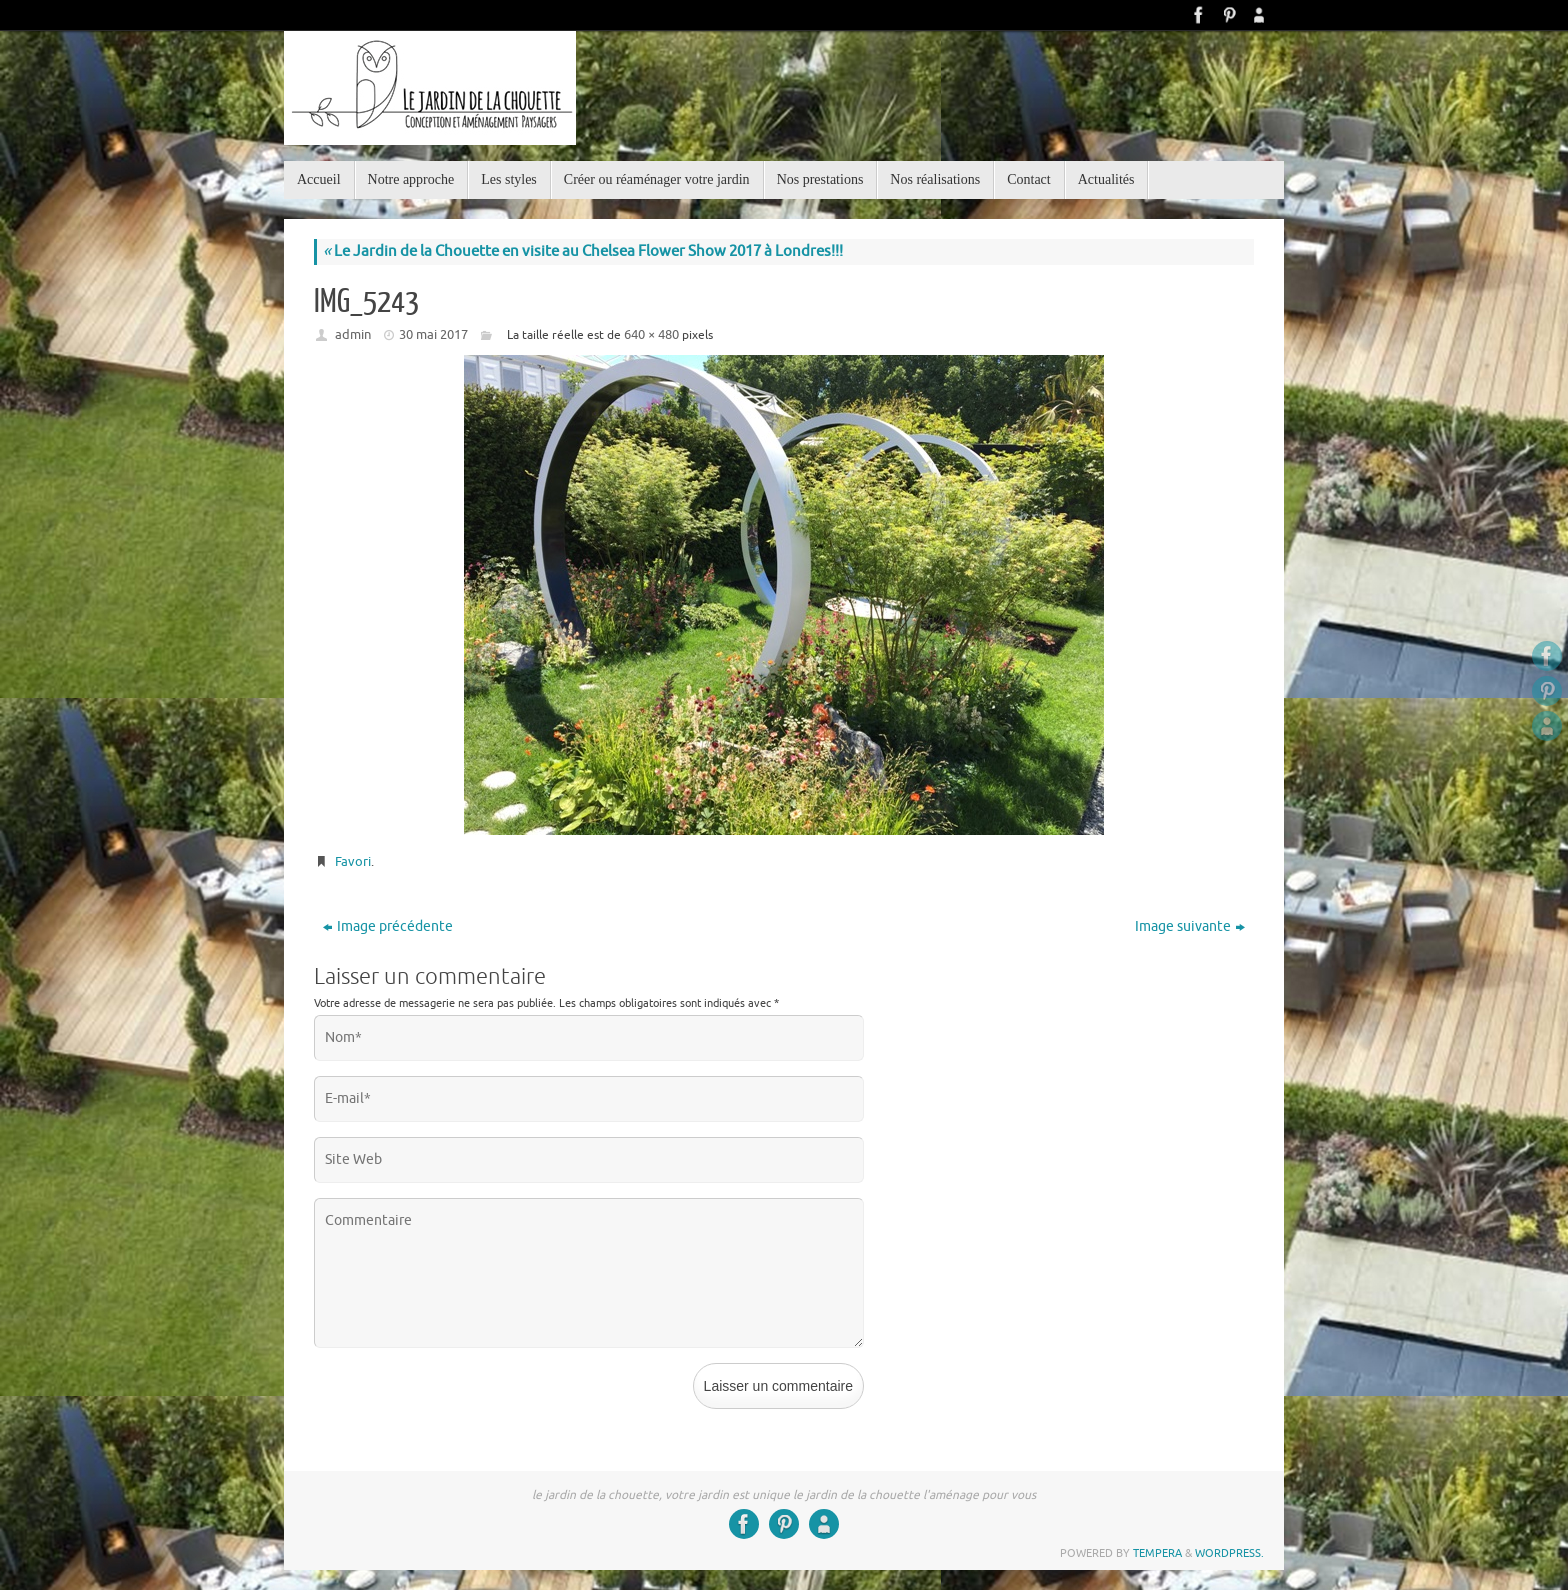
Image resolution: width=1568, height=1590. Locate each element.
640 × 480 (651, 334)
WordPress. (1229, 1553)
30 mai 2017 (433, 334)
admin (353, 334)
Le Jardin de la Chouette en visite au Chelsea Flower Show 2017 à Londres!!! (583, 251)
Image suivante (1190, 926)
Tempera (1157, 1553)
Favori (353, 861)
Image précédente (388, 926)
